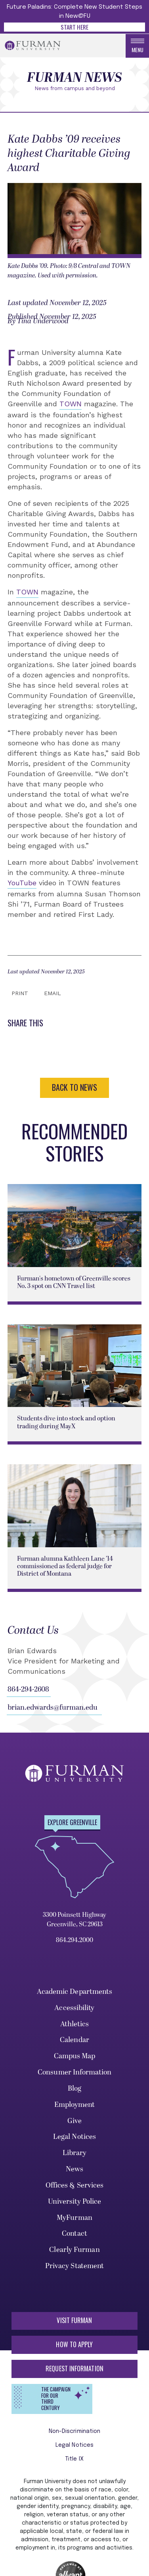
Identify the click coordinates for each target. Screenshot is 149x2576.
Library (75, 2153)
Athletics (74, 2024)
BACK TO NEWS (74, 1087)
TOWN (70, 404)
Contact (74, 2233)
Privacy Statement (74, 2266)
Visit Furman (74, 2320)
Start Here (74, 27)
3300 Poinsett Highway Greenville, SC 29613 (74, 1919)
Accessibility (74, 2008)
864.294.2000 (74, 1940)
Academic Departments (75, 1991)
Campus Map (75, 2056)
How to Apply (74, 2344)
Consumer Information (74, 2072)
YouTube (22, 883)
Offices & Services (75, 2185)
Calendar (74, 2040)
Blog (74, 2088)
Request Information (74, 2368)
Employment (74, 2104)
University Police (74, 2201)
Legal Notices (74, 2136)
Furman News (74, 78)
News (74, 2169)
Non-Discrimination (75, 2431)
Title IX (74, 2459)
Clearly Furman (74, 2249)
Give (74, 2121)
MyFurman (74, 2217)
